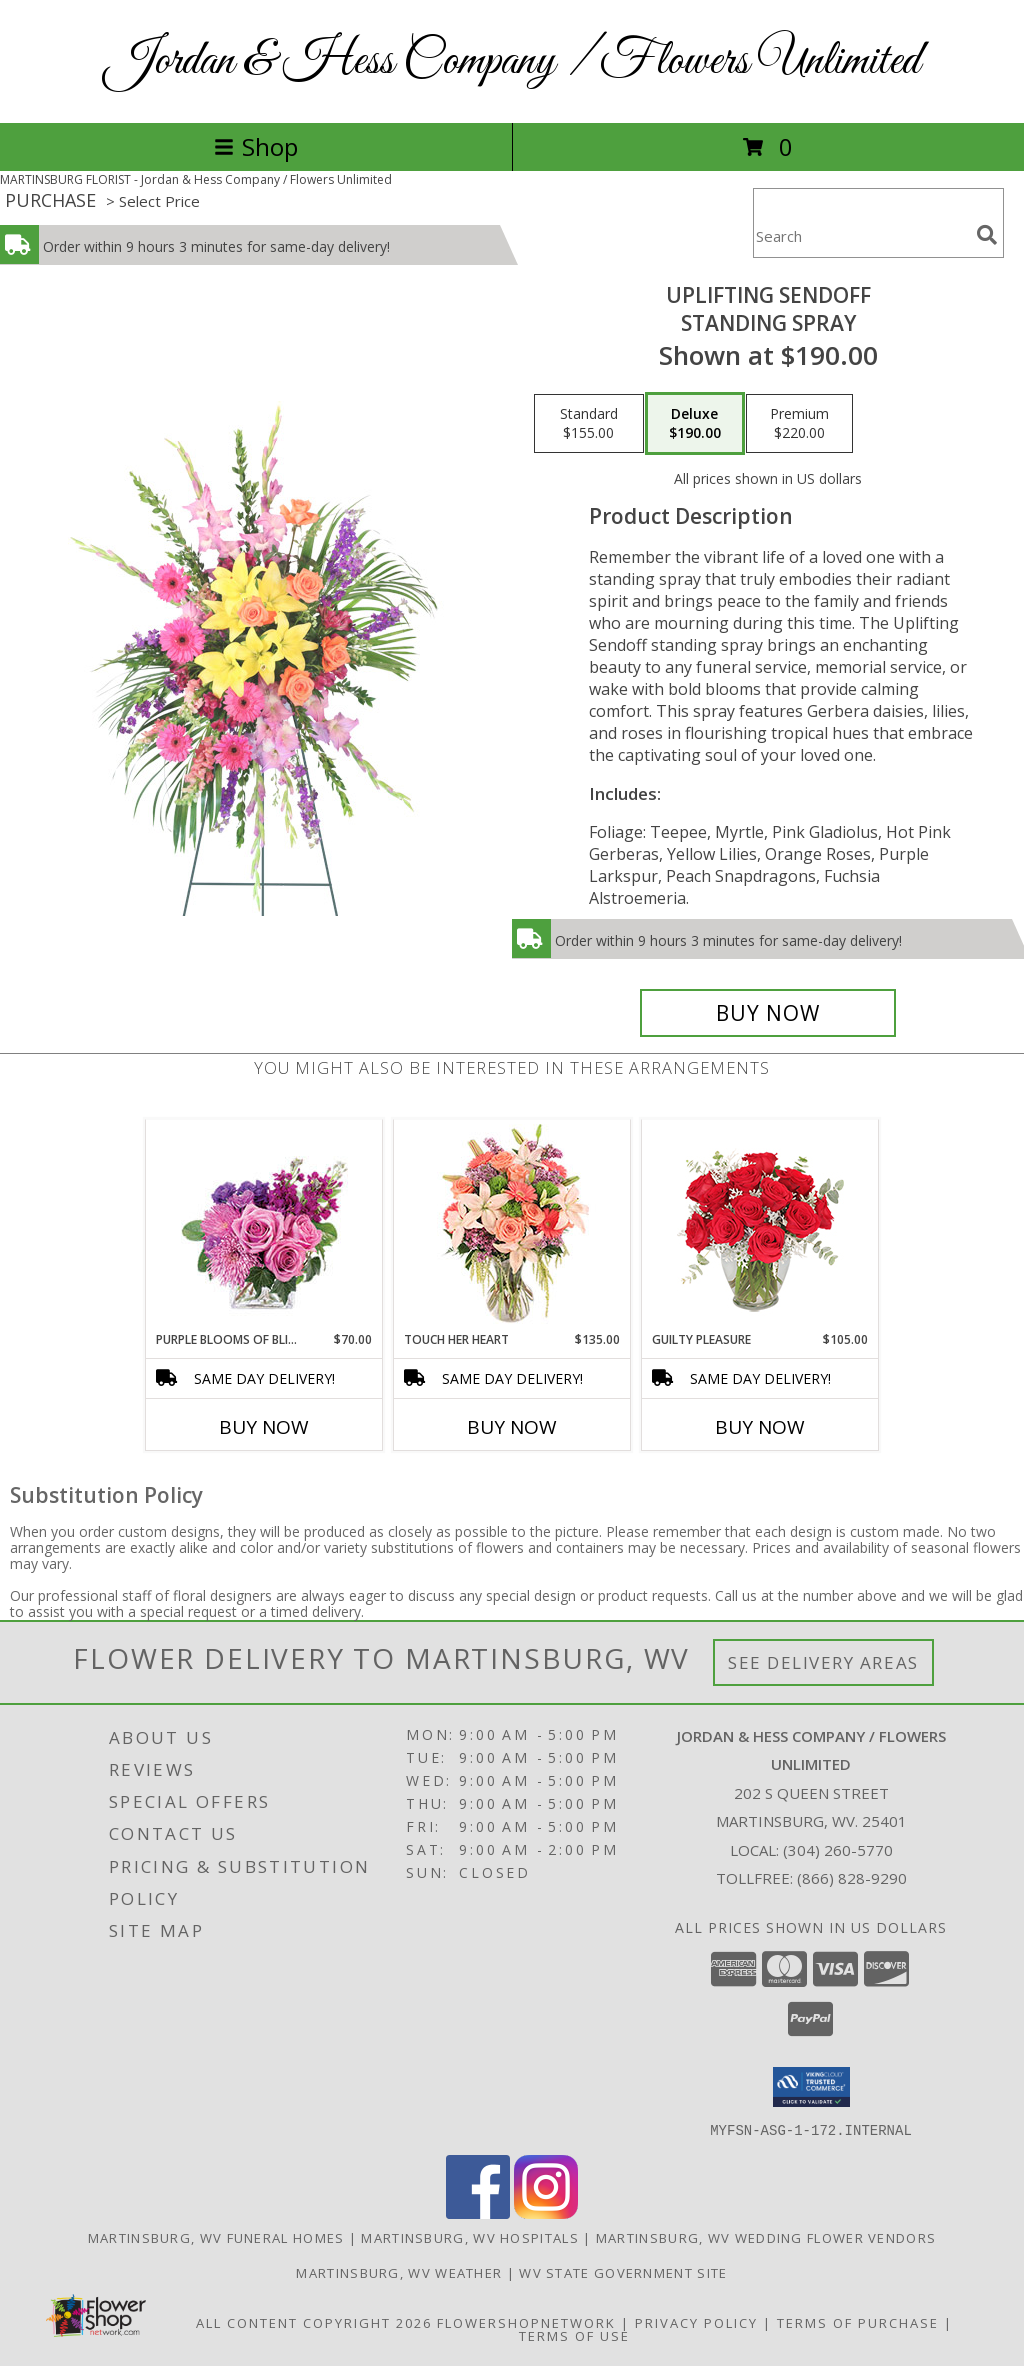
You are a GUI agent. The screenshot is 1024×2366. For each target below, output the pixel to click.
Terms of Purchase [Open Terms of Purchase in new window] (858, 2322)
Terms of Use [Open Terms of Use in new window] (574, 2335)
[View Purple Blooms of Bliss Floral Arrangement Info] (264, 1225)
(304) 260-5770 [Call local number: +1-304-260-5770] (838, 1850)
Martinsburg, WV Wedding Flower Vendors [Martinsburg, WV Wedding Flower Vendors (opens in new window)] (766, 2237)
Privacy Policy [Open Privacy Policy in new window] (696, 2322)
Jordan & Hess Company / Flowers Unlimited (512, 61)
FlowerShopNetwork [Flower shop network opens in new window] (526, 2322)
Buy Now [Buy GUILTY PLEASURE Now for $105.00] (760, 1427)
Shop (256, 146)
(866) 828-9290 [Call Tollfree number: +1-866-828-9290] (852, 1878)
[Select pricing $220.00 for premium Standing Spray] (799, 424)
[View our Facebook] (478, 2212)
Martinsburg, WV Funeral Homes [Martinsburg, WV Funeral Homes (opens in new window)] (216, 2237)
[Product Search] (861, 235)
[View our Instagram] (546, 2212)
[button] (811, 2087)
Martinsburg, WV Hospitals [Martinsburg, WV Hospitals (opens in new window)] (470, 2237)
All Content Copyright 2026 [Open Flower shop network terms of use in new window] (314, 2322)
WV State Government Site (623, 2272)
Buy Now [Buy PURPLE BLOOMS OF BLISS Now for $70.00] (264, 1427)
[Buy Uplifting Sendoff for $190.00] (768, 1013)
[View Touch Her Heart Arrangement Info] (512, 1225)
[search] (987, 235)
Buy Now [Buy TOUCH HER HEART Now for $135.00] (512, 1427)
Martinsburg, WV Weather (399, 2272)
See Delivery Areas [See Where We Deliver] (823, 1662)
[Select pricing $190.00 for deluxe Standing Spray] (695, 424)
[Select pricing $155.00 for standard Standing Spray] (589, 424)
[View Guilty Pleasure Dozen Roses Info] (760, 1225)
